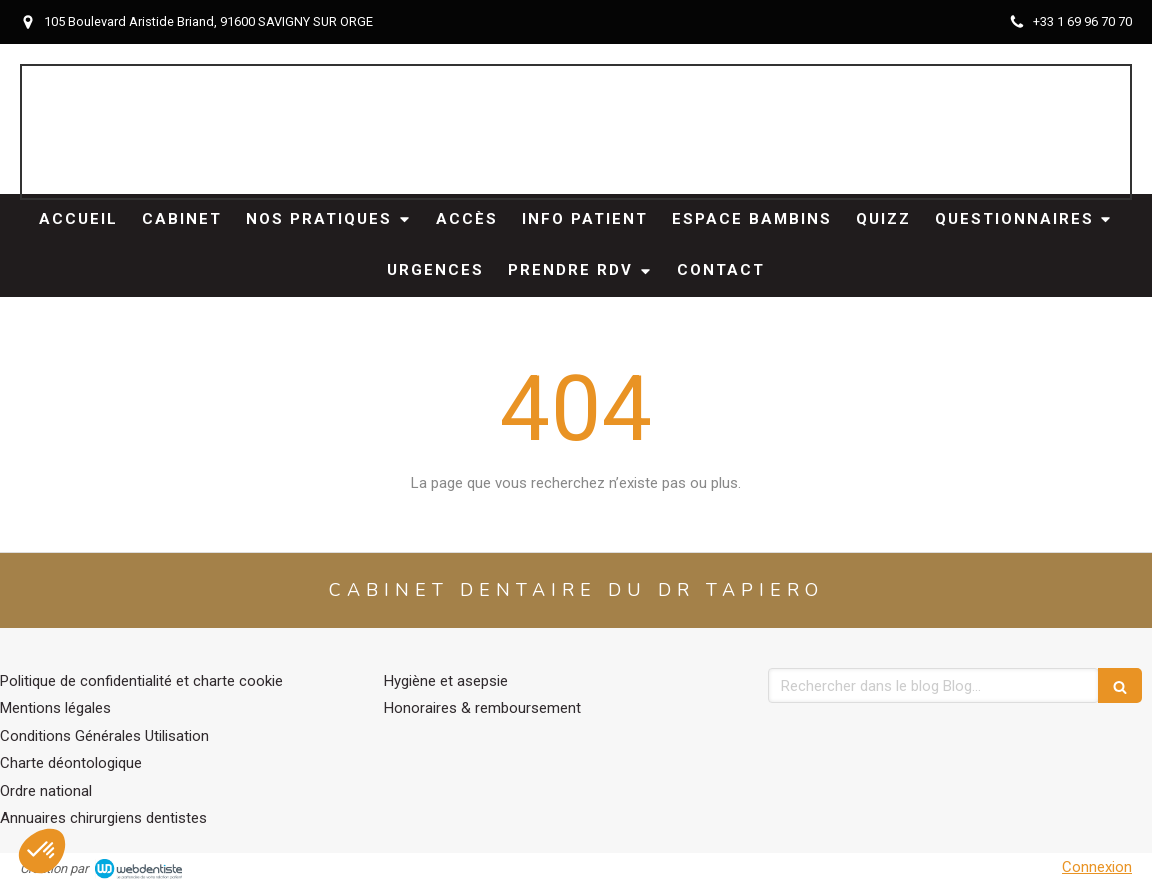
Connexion (1097, 867)
